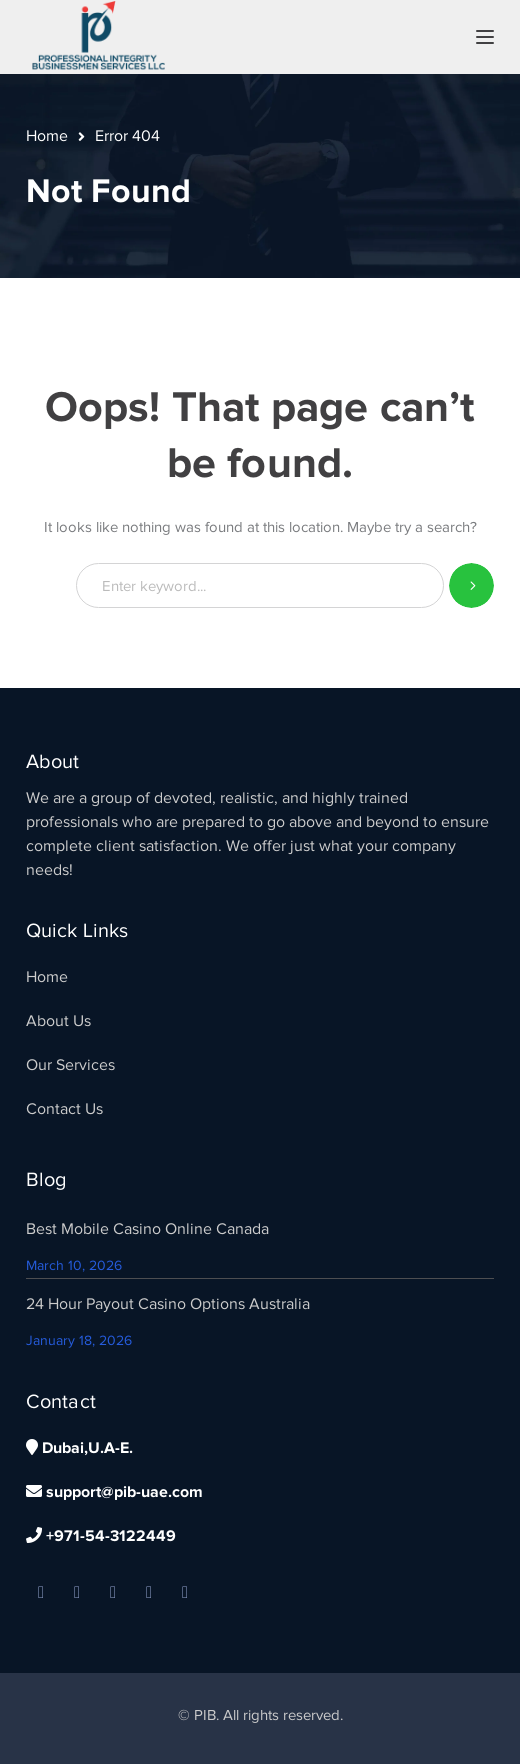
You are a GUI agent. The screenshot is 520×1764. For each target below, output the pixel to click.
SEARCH (471, 585)
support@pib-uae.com (114, 1492)
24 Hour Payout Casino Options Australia (168, 1304)
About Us (58, 1021)
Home (47, 136)
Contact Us (64, 1109)
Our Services (70, 1065)
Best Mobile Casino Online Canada (147, 1229)
